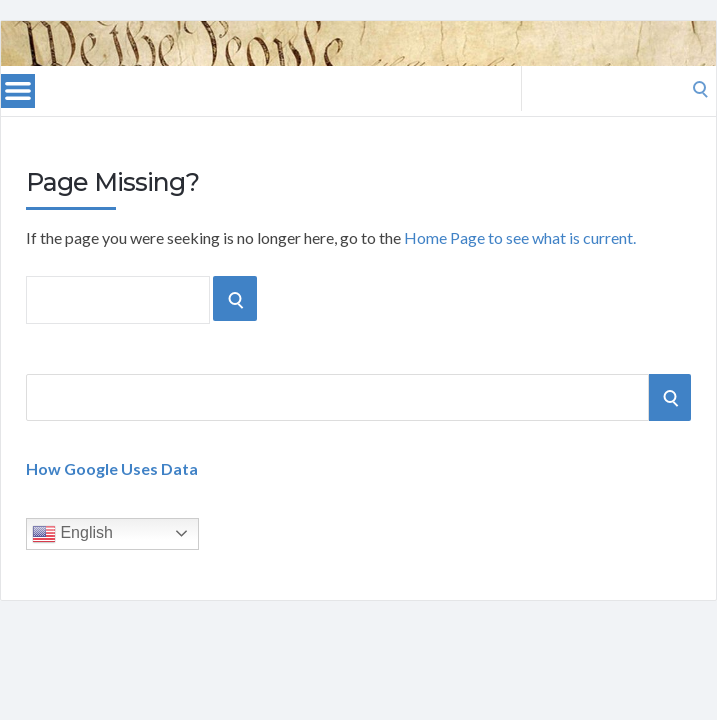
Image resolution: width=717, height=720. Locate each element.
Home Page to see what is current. (520, 237)
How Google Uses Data (112, 468)
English (72, 534)
